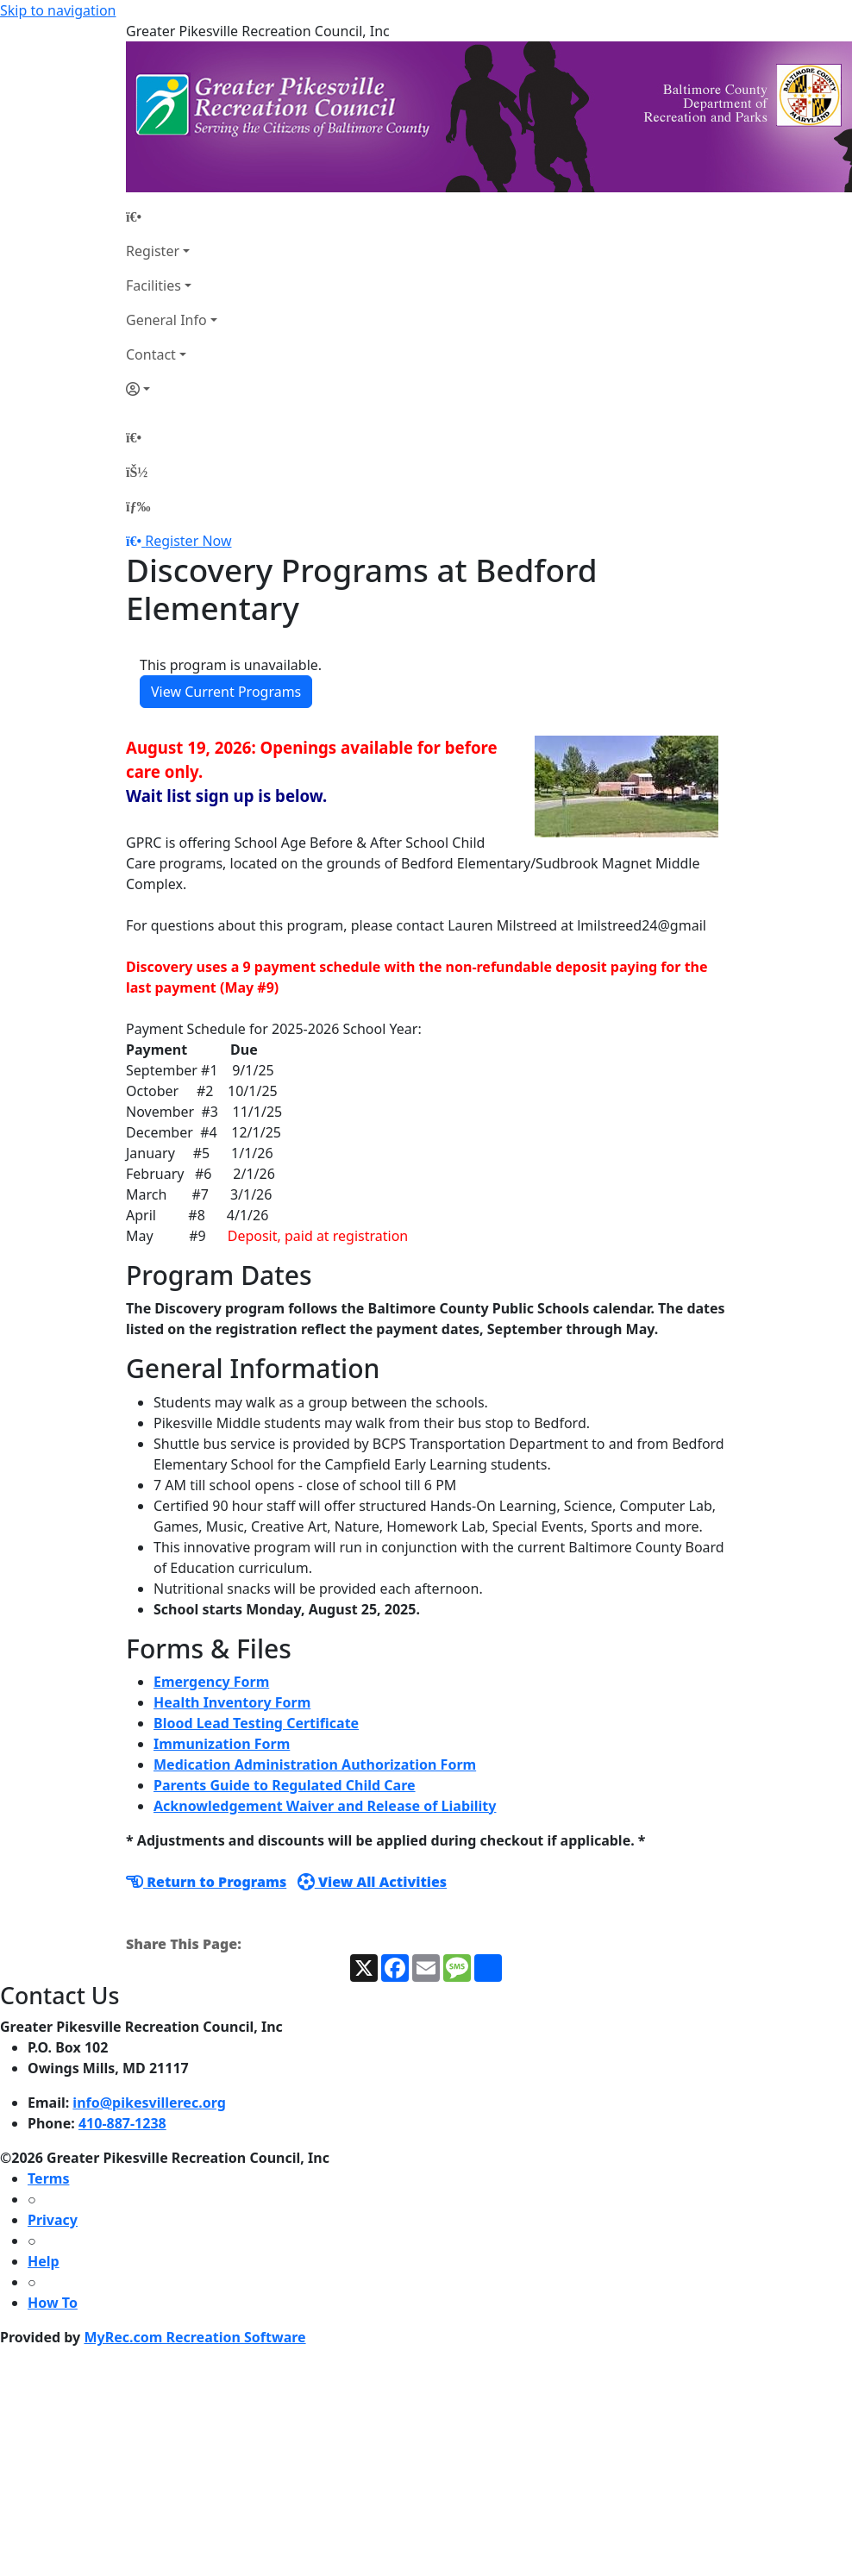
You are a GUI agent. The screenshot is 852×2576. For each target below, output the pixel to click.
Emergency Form (211, 1681)
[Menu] (138, 506)
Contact (151, 354)
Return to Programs (206, 1881)
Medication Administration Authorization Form (314, 1764)
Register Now (188, 540)
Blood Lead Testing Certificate (256, 1723)
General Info (166, 319)
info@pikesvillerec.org (148, 2102)
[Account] (171, 389)
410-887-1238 (122, 2123)
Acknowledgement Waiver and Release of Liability (324, 1805)
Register (152, 250)
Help (44, 2261)
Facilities (153, 285)
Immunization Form (221, 1743)
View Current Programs (226, 691)
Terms (48, 2178)
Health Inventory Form (231, 1702)
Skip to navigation (58, 10)
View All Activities (372, 1881)
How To (53, 2302)
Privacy (53, 2219)
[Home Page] (171, 216)
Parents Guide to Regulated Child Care (284, 1785)
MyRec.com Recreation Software (194, 2337)
